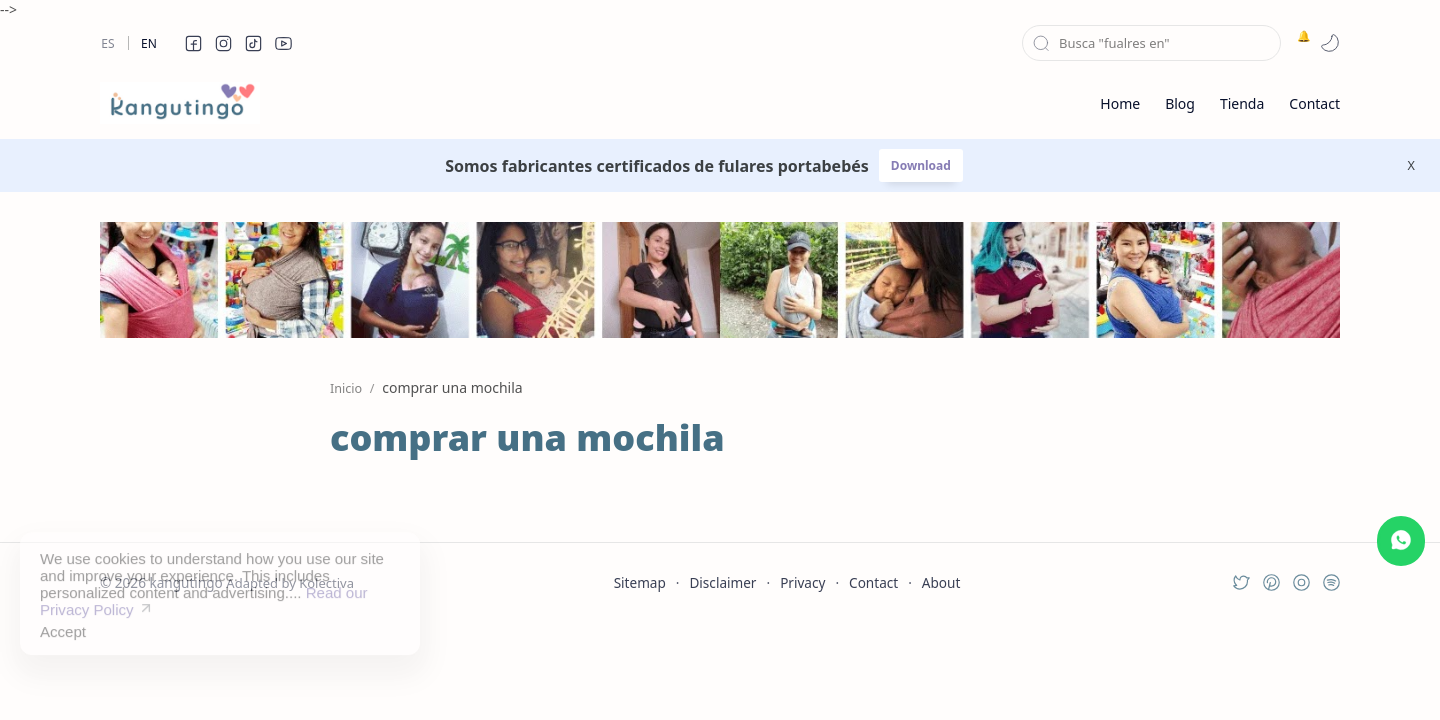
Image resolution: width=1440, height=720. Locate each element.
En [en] (149, 43)
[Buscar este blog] (1151, 43)
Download (921, 165)
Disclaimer (722, 582)
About (941, 582)
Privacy (802, 582)
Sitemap (640, 582)
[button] (193, 43)
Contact (873, 582)
